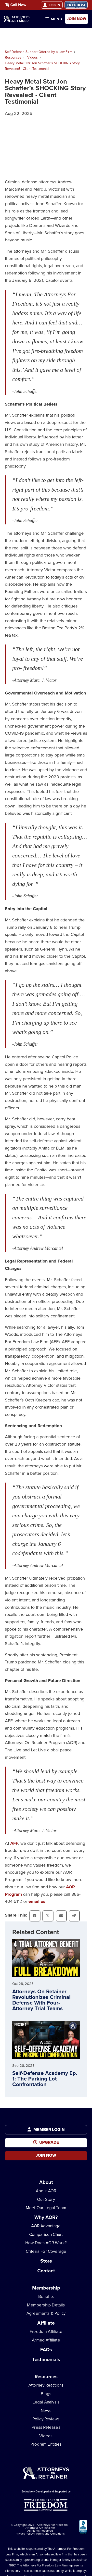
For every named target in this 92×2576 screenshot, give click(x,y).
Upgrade (46, 2142)
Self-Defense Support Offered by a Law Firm (38, 51)
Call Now (15, 5)
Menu (53, 19)
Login (51, 5)
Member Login (45, 2130)
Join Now (76, 19)
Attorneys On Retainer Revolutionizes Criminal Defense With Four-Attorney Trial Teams (41, 1999)
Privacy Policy (25, 2533)
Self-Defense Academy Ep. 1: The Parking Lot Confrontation (44, 2078)
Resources (13, 57)
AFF (14, 1843)
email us (36, 1901)
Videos (32, 57)
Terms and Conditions (50, 2533)
